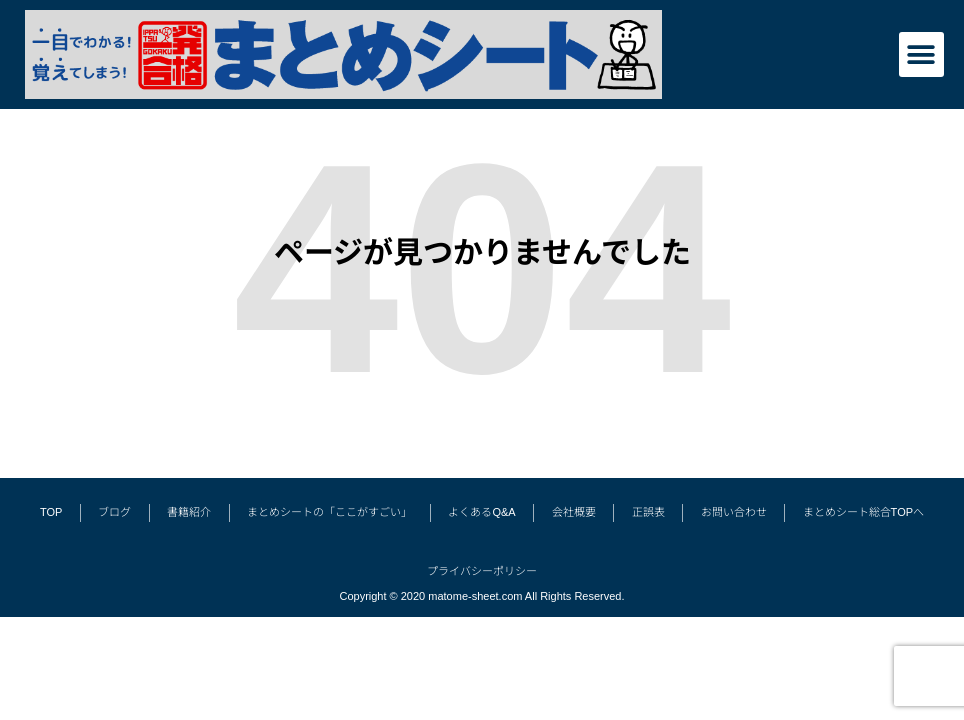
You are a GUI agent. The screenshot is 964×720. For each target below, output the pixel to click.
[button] (921, 54)
